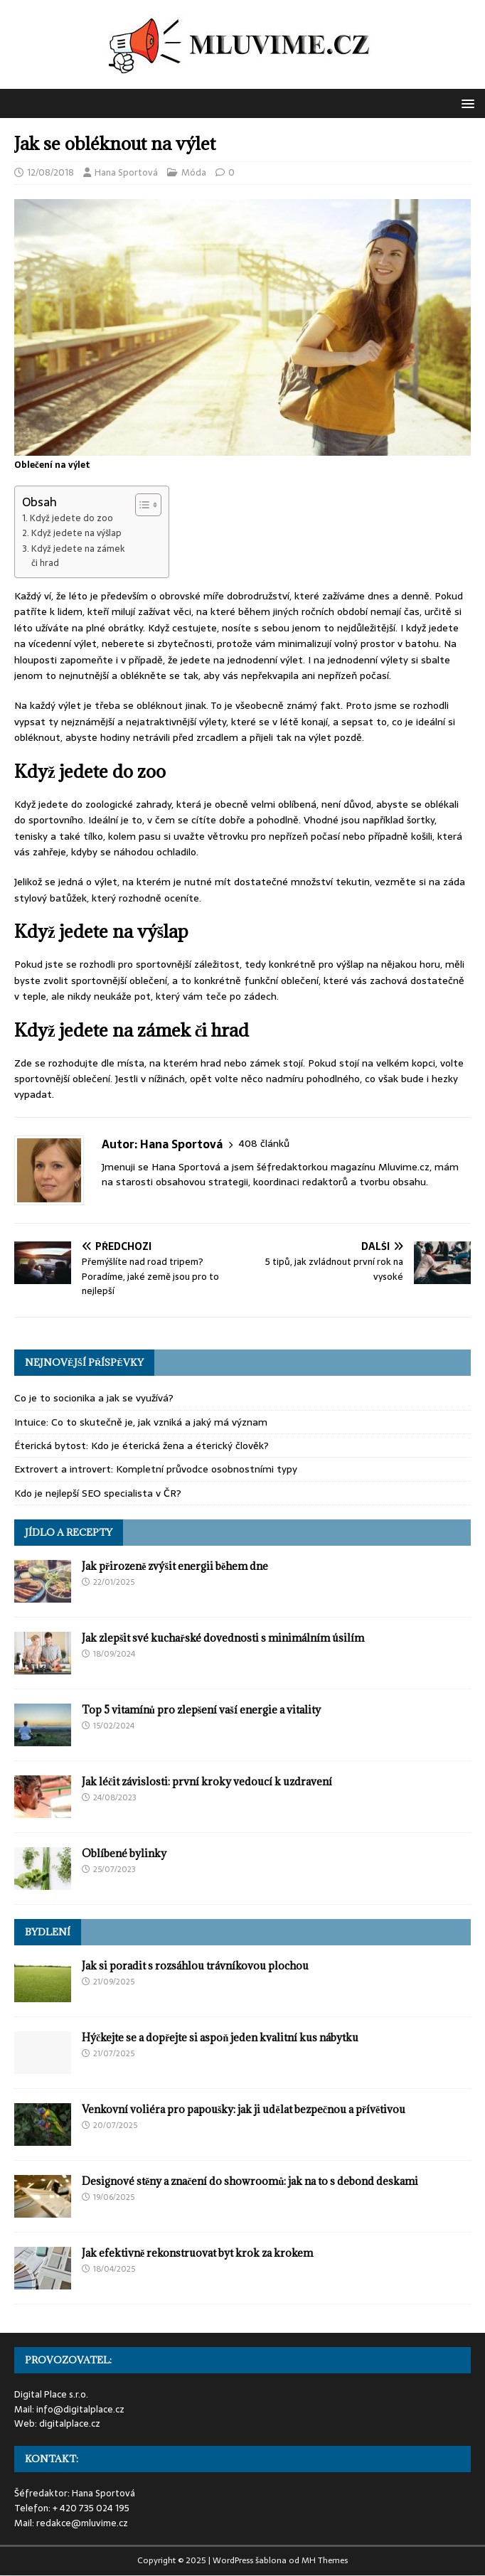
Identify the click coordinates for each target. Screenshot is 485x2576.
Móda (193, 172)
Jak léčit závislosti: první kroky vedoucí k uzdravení (207, 1781)
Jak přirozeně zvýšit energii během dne (175, 1566)
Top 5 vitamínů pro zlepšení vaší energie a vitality (201, 1709)
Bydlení (47, 1931)
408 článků (263, 1143)
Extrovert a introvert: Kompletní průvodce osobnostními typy (155, 1469)
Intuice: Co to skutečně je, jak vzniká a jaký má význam (140, 1422)
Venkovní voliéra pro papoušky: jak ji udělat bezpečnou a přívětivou (243, 2109)
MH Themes (325, 2560)
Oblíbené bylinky (124, 1853)
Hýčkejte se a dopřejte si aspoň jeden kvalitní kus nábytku (220, 2037)
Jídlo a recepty (68, 1532)
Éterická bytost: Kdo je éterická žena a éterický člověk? (141, 1445)
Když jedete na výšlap (76, 533)
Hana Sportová (126, 172)
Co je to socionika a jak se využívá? (94, 1398)
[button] (465, 102)
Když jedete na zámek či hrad (77, 556)
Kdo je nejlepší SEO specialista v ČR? (97, 1493)
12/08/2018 (50, 172)
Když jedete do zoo (71, 518)
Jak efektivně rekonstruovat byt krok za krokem (197, 2253)
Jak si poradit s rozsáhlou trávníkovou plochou (195, 1965)
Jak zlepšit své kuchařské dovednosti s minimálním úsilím (223, 1638)
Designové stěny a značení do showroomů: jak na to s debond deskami (250, 2181)
